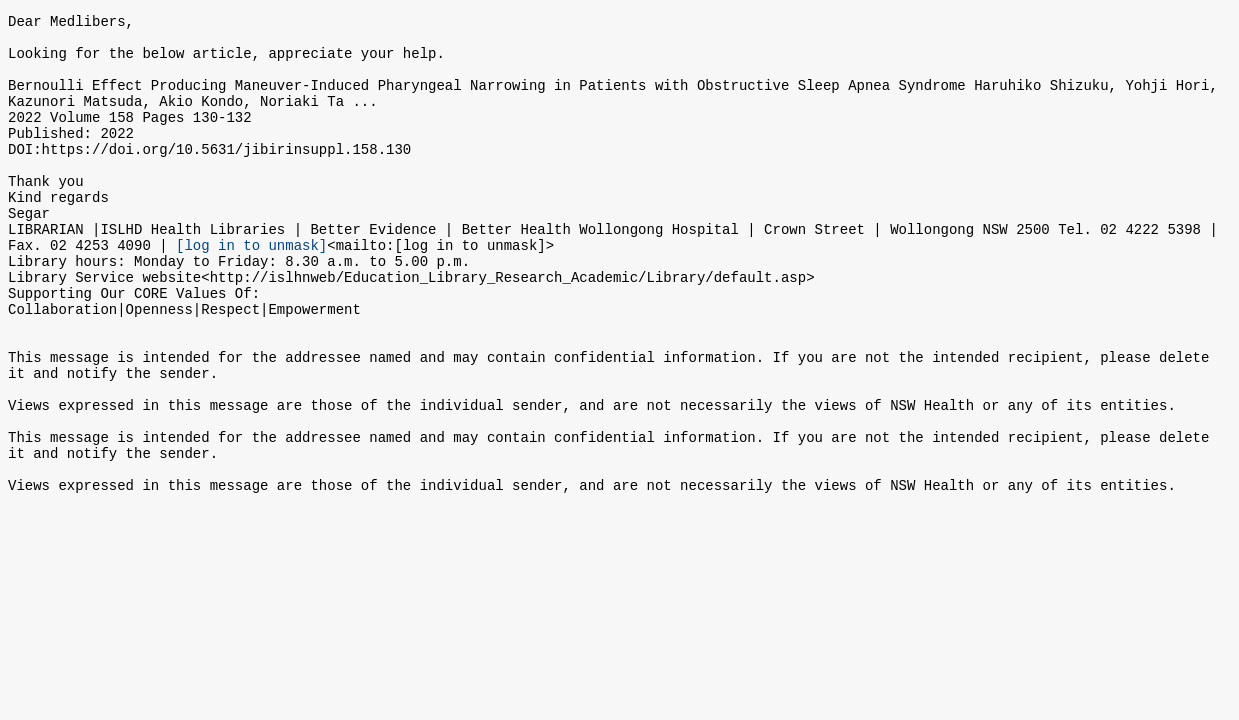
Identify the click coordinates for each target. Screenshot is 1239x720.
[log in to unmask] (251, 289)
